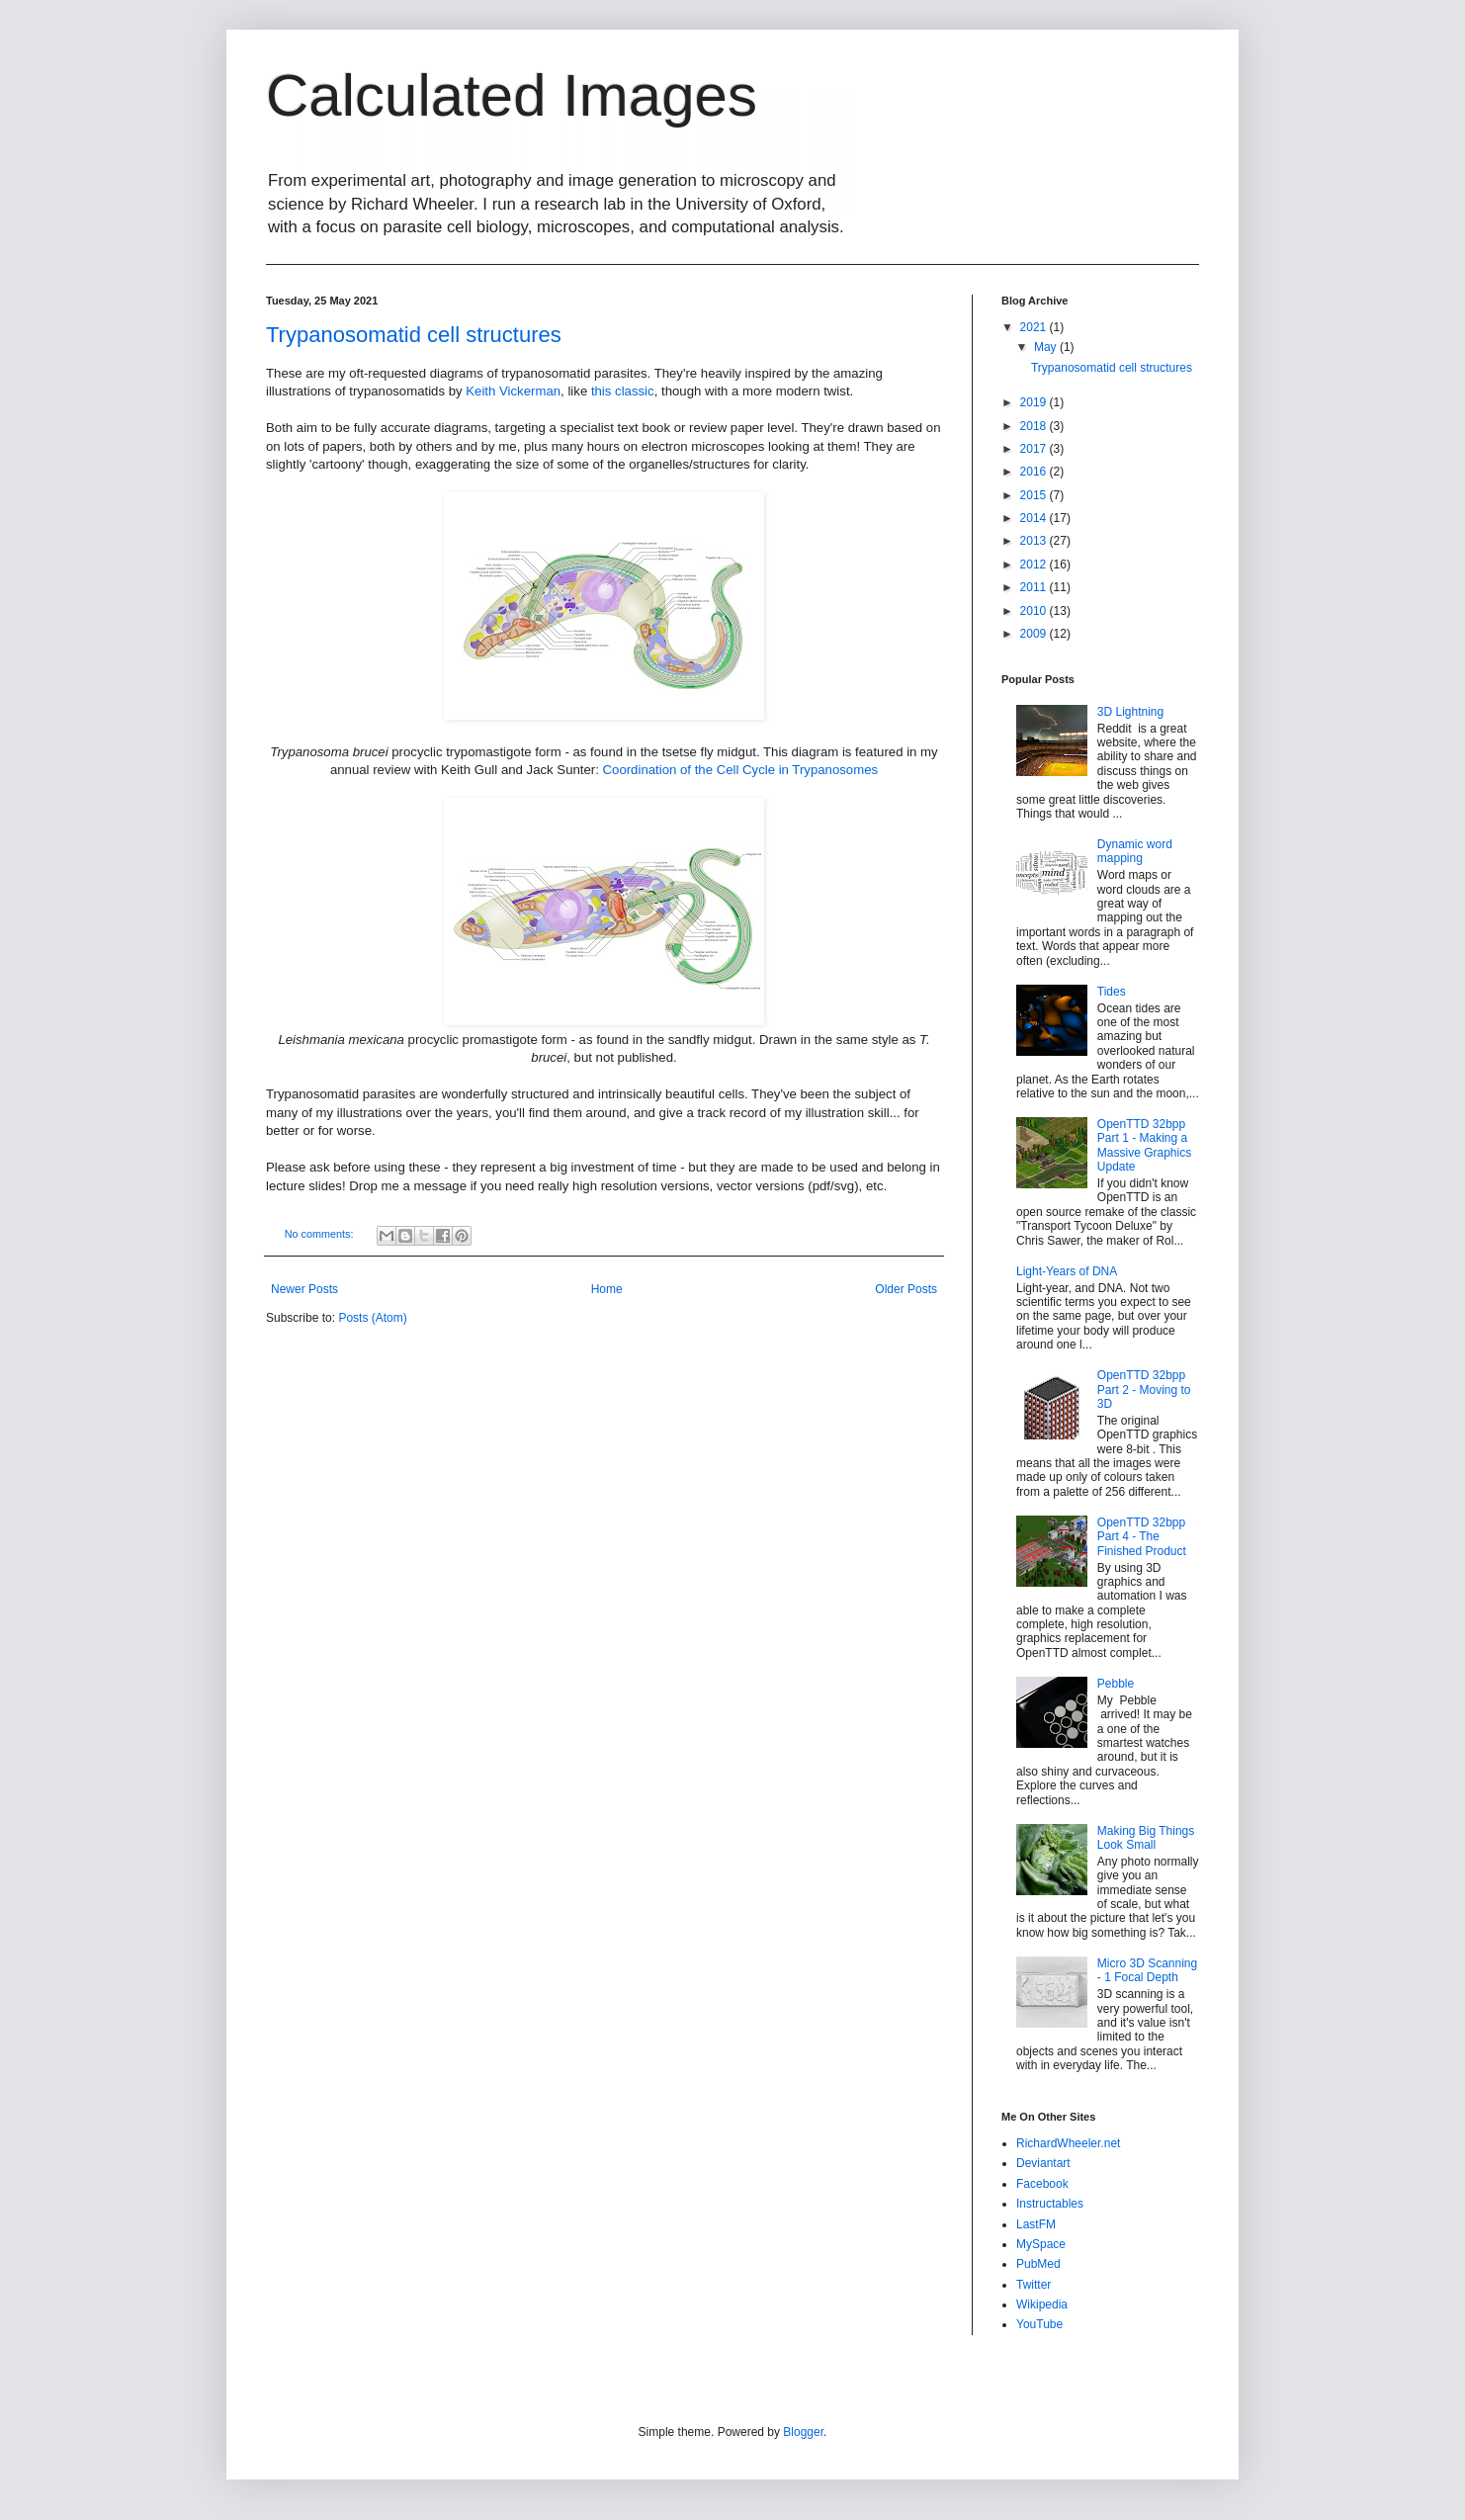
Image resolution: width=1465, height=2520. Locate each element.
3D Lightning (1130, 712)
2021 (1035, 327)
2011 (1035, 587)
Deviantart (1043, 2163)
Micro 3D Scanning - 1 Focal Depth (1147, 1970)
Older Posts (906, 1289)
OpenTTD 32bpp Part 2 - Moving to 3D (1144, 1389)
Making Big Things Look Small (1146, 1838)
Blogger (803, 2432)
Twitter (1033, 2285)
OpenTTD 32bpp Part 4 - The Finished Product (1141, 1537)
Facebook (1042, 2184)
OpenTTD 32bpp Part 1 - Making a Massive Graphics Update (1144, 1145)
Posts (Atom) (372, 1318)
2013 (1035, 541)
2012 (1035, 564)
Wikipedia (1042, 2304)
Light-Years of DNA (1066, 1271)
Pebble (1115, 1684)
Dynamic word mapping (1134, 851)
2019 (1035, 402)
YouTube (1039, 2324)
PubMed (1038, 2264)
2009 (1035, 634)
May (1047, 347)
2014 (1035, 518)
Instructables (1049, 2204)
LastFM (1036, 2224)
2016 (1035, 471)
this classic (622, 391)
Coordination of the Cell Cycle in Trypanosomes (741, 769)
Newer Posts (304, 1289)
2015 (1035, 495)
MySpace (1041, 2244)
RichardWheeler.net (1068, 2143)
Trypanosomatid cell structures (413, 334)
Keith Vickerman (513, 391)
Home (607, 1289)
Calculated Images (511, 95)
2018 (1035, 426)
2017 (1035, 449)
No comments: (321, 1234)
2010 (1035, 611)
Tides (1111, 992)
